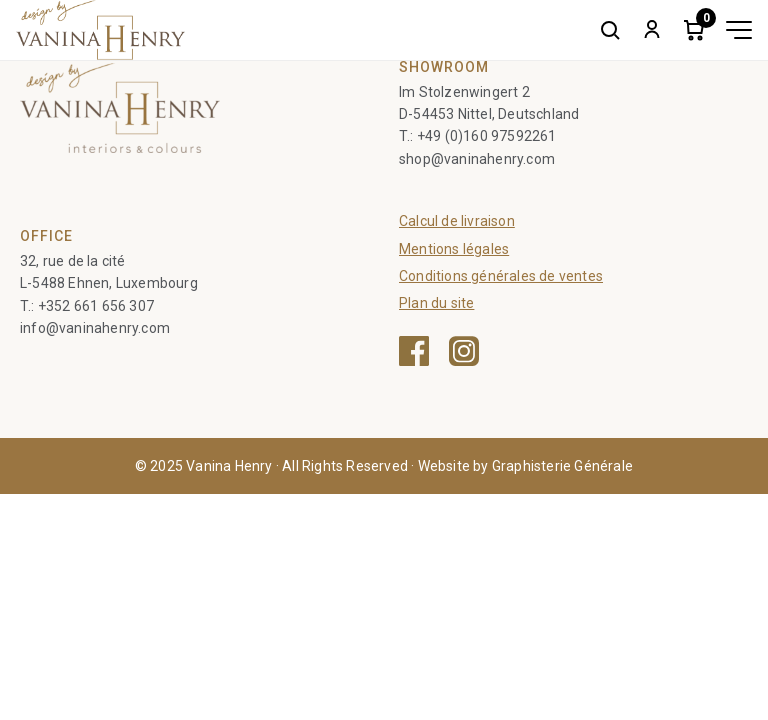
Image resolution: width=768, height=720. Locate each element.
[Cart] (694, 30)
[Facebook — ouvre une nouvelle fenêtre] (414, 351)
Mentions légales (454, 249)
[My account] (652, 30)
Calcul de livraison (457, 221)
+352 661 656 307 (96, 306)
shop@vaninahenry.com (477, 159)
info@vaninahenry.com (95, 328)
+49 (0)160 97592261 (487, 136)
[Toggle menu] (739, 30)
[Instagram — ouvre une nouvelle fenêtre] (464, 351)
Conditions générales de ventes (501, 276)
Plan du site (436, 303)
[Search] (610, 30)
